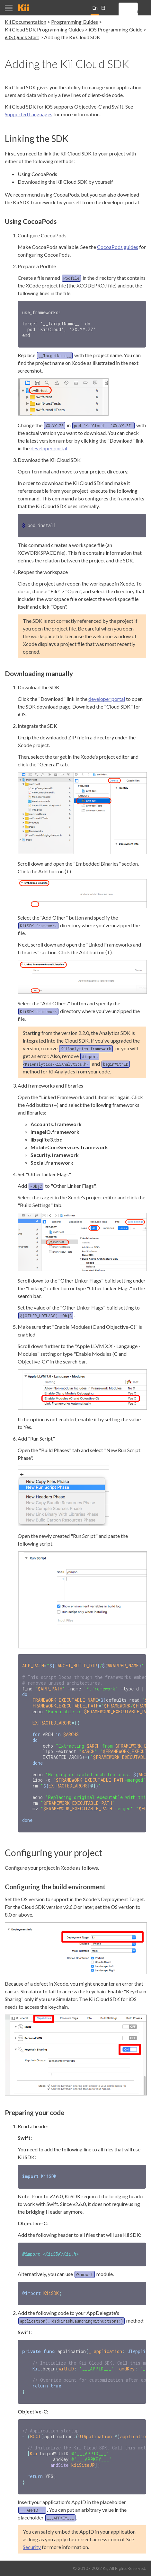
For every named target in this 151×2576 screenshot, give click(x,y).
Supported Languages (28, 114)
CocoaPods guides (117, 247)
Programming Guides (74, 22)
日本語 (103, 10)
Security (32, 2529)
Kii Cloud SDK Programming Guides (44, 29)
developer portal (49, 447)
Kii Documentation (25, 22)
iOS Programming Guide (115, 29)
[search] (137, 12)
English (95, 10)
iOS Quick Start (22, 37)
